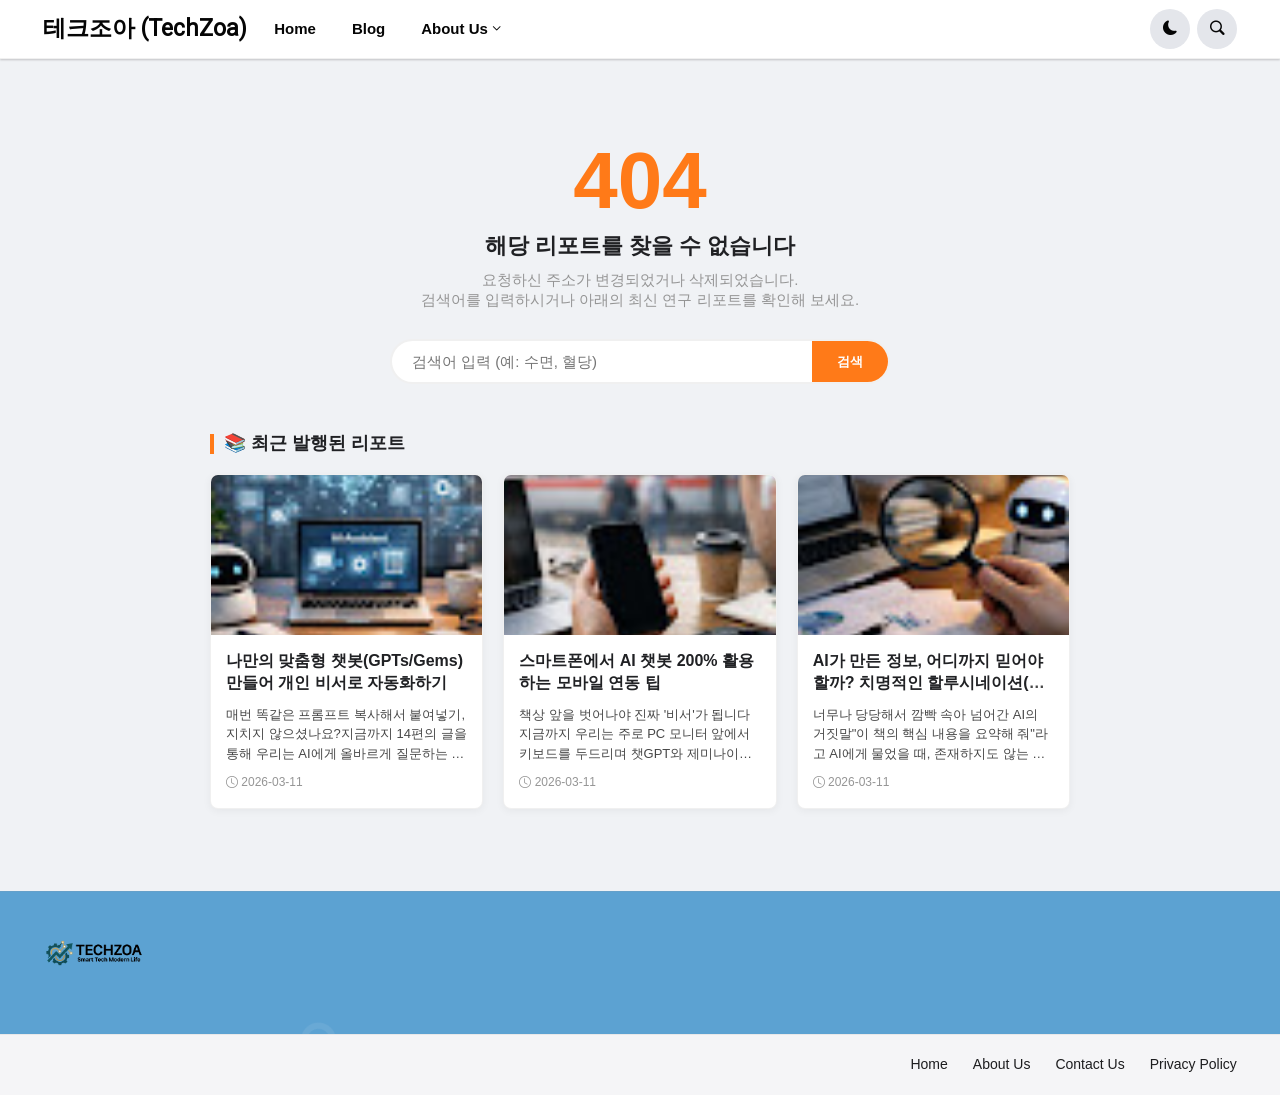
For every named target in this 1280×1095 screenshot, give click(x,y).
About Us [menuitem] (454, 28)
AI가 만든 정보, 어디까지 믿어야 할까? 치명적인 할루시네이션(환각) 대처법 (929, 683)
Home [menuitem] (295, 28)
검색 (850, 361)
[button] (1170, 29)
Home (928, 1064)
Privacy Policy (1193, 1064)
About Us (1002, 1064)
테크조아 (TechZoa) (145, 28)
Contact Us (1089, 1064)
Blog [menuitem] (368, 28)
